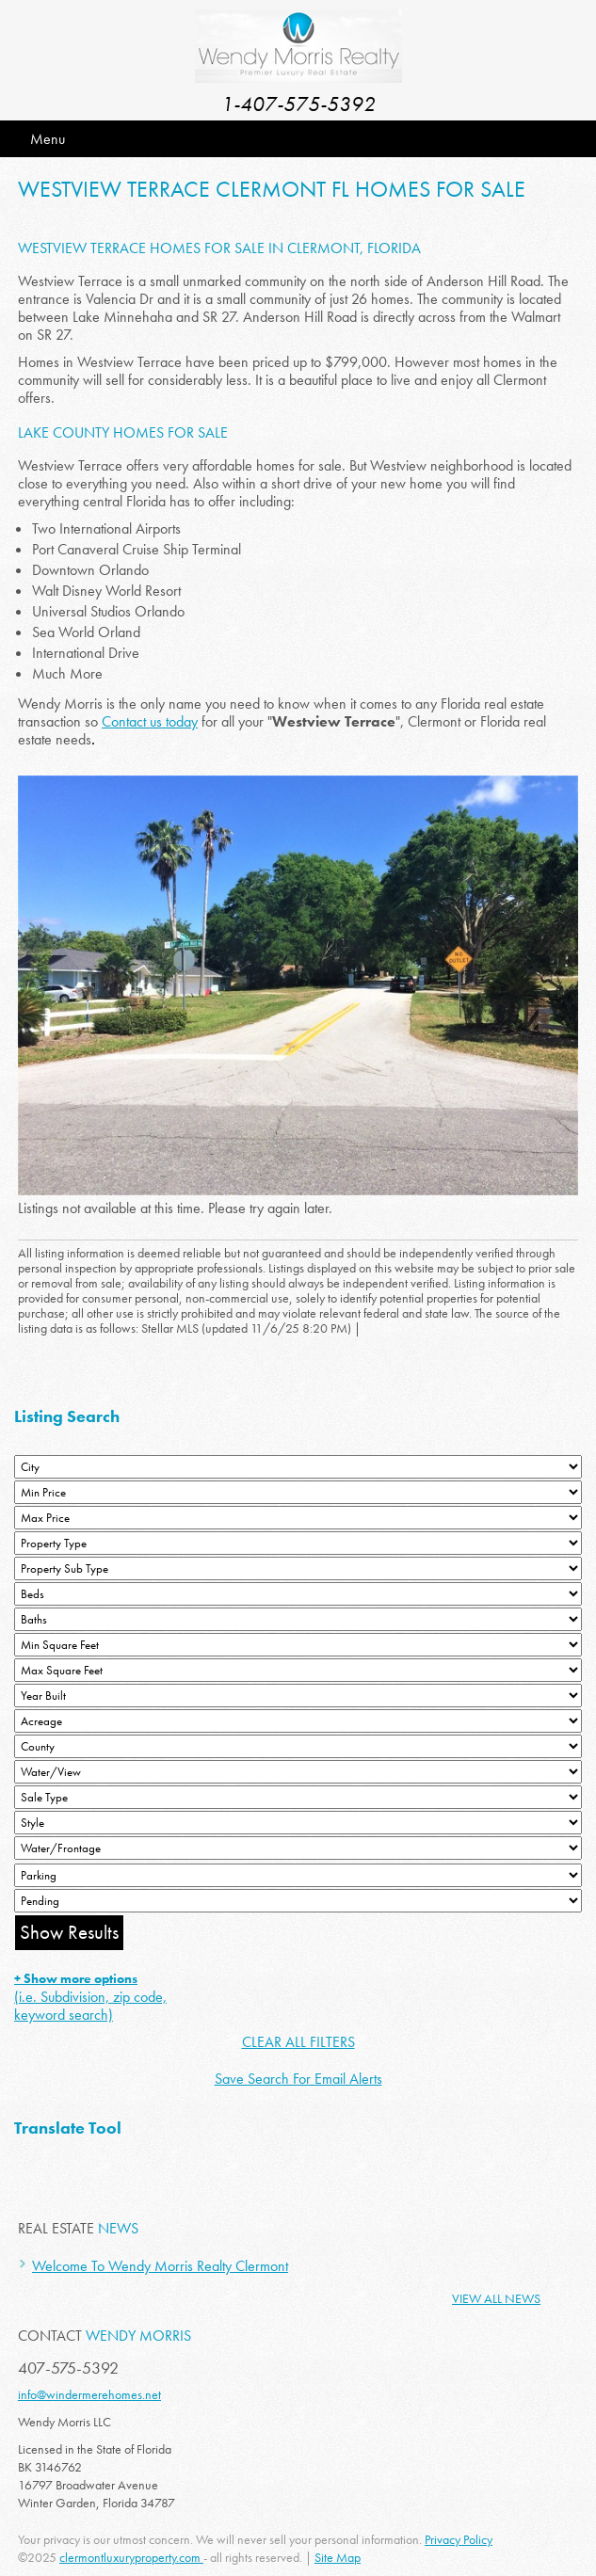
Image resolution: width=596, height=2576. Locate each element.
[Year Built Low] (298, 1695)
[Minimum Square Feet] (298, 1644)
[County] (298, 1746)
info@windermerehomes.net (89, 2394)
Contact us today (150, 721)
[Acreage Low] (298, 1721)
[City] (298, 1467)
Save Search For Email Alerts (298, 2078)
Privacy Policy (458, 2539)
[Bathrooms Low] (298, 1619)
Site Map (337, 2557)
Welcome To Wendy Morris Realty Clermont (160, 2266)
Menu (47, 139)
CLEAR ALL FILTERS (298, 2042)
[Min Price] (298, 1492)
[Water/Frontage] (298, 1848)
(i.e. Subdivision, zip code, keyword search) (90, 1997)
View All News (496, 2298)
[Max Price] (298, 1517)
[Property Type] (298, 1543)
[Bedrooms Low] (298, 1594)
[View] (298, 1772)
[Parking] (298, 1875)
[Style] (298, 1822)
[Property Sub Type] (298, 1568)
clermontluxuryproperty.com (131, 2557)
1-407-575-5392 (298, 104)
